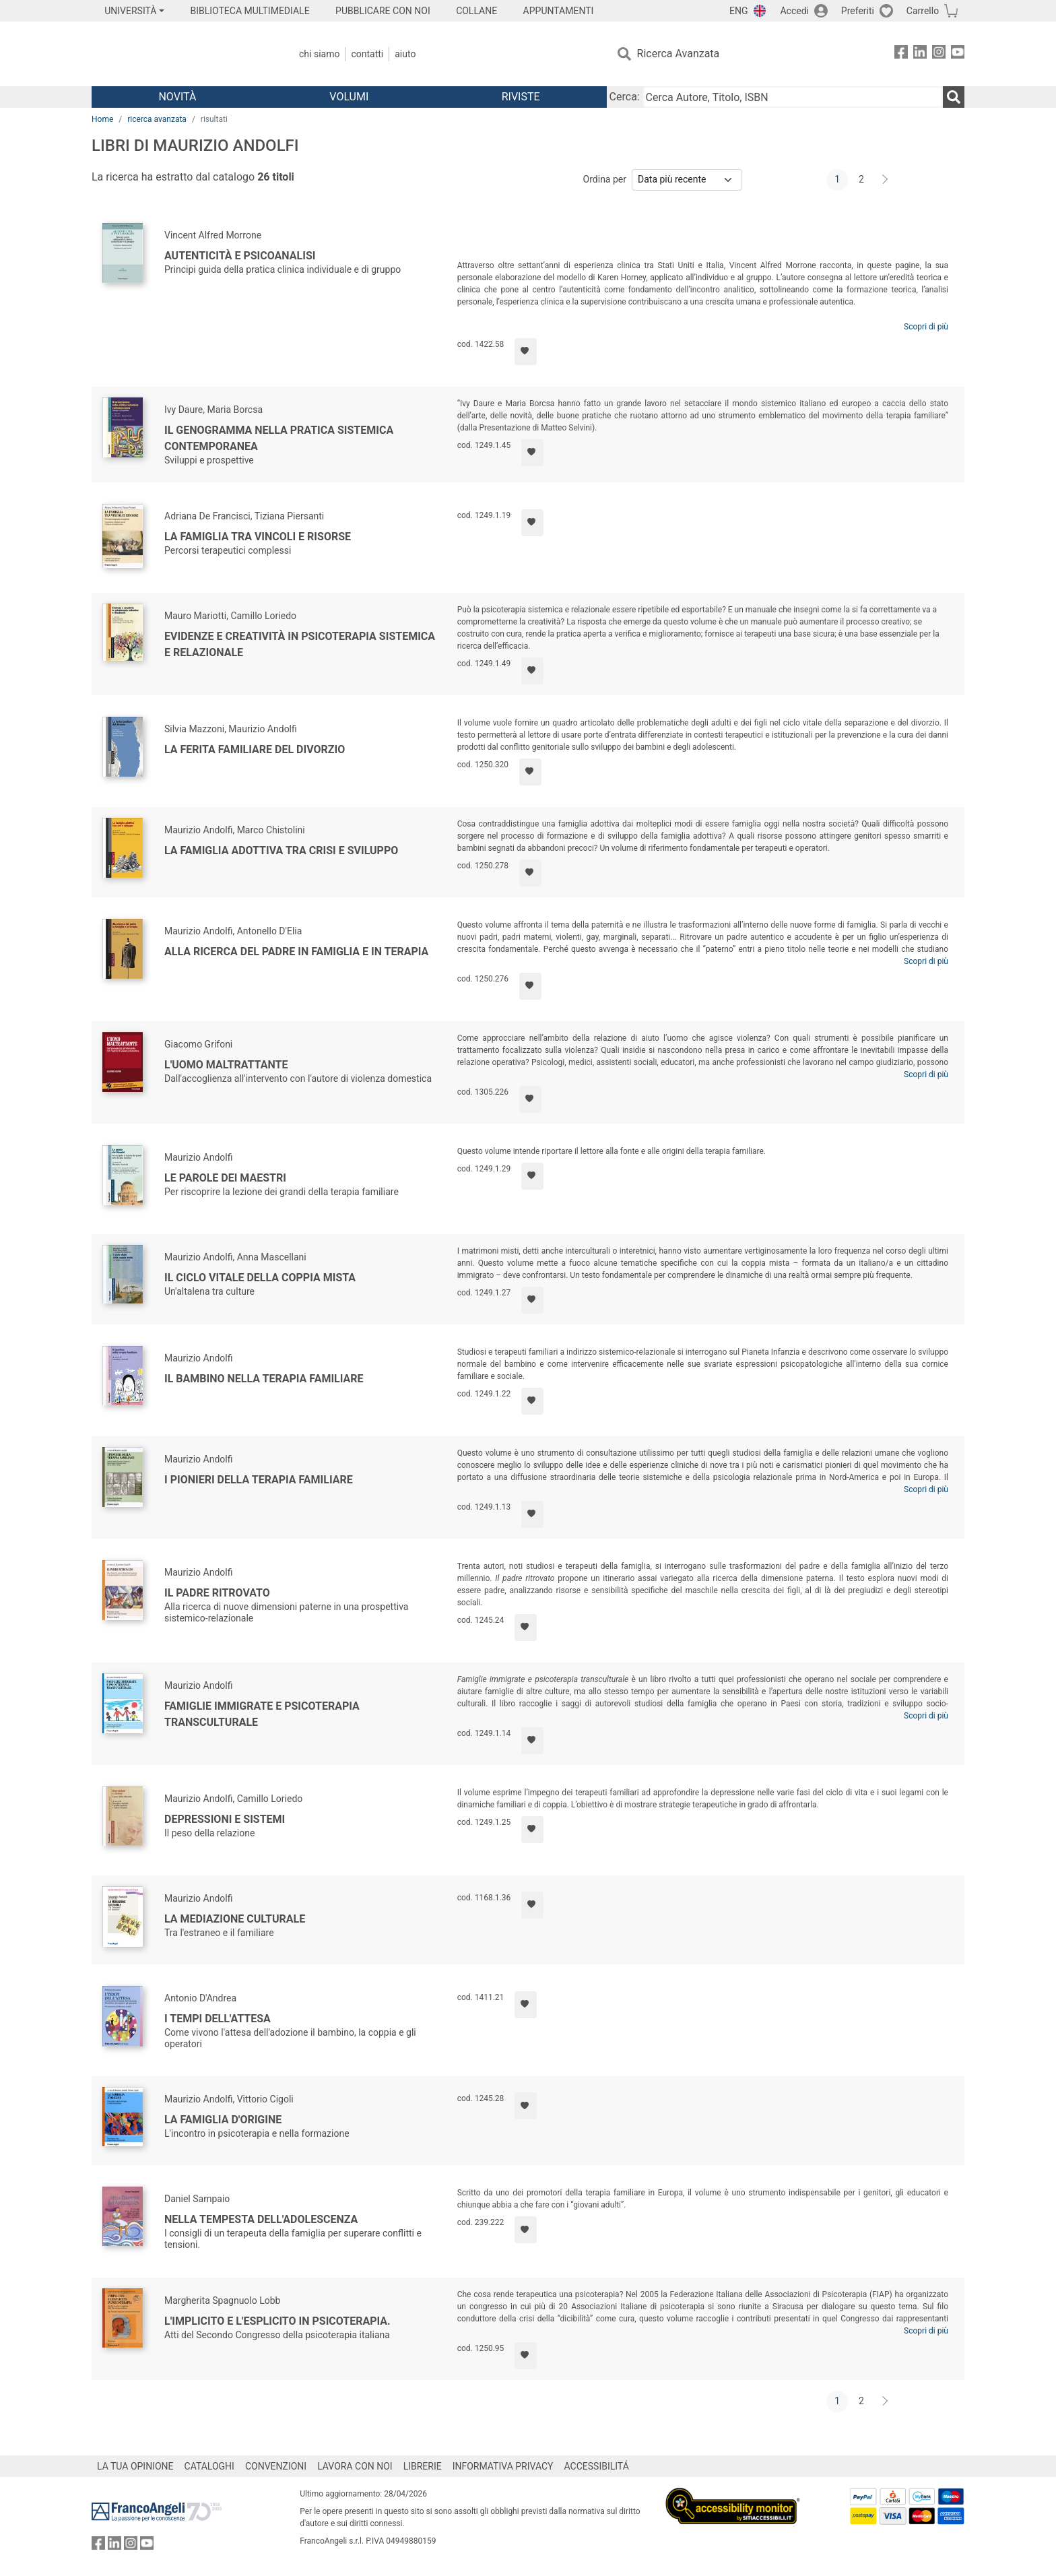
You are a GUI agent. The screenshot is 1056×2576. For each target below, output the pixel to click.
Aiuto (405, 54)
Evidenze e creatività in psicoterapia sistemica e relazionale (299, 644)
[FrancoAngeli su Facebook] (901, 54)
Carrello (922, 10)
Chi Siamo (319, 54)
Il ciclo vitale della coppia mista (260, 1277)
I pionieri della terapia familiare (258, 1479)
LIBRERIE (422, 2466)
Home (102, 119)
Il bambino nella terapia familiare (264, 1378)
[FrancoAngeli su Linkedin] (920, 54)
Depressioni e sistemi (224, 1819)
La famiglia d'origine (223, 2119)
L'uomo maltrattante (226, 1064)
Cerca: (624, 96)
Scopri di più (926, 326)
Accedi (794, 10)
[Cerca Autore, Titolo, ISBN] (792, 97)
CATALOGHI (209, 2466)
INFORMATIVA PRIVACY (503, 2466)
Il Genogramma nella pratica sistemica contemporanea (278, 438)
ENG (738, 10)
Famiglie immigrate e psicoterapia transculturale (262, 1714)
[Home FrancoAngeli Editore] (181, 54)
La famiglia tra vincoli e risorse (257, 536)
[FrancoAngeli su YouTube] (957, 54)
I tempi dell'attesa (217, 2018)
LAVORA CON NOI (355, 2466)
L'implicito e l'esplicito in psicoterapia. (277, 2321)
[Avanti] (885, 180)
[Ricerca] (953, 97)
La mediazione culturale (234, 1918)
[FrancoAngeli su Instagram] (939, 54)
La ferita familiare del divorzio (254, 749)
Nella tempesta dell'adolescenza (261, 2219)
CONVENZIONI (275, 2466)
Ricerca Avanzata (678, 53)
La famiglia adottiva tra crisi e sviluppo (281, 850)
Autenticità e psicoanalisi (239, 255)
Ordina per (604, 179)
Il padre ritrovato (217, 1592)
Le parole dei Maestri (225, 1177)
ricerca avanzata (157, 119)
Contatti (367, 54)
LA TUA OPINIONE (135, 2466)
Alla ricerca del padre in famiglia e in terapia (296, 951)
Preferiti (857, 10)
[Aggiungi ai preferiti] (526, 351)
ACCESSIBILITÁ (596, 2466)
